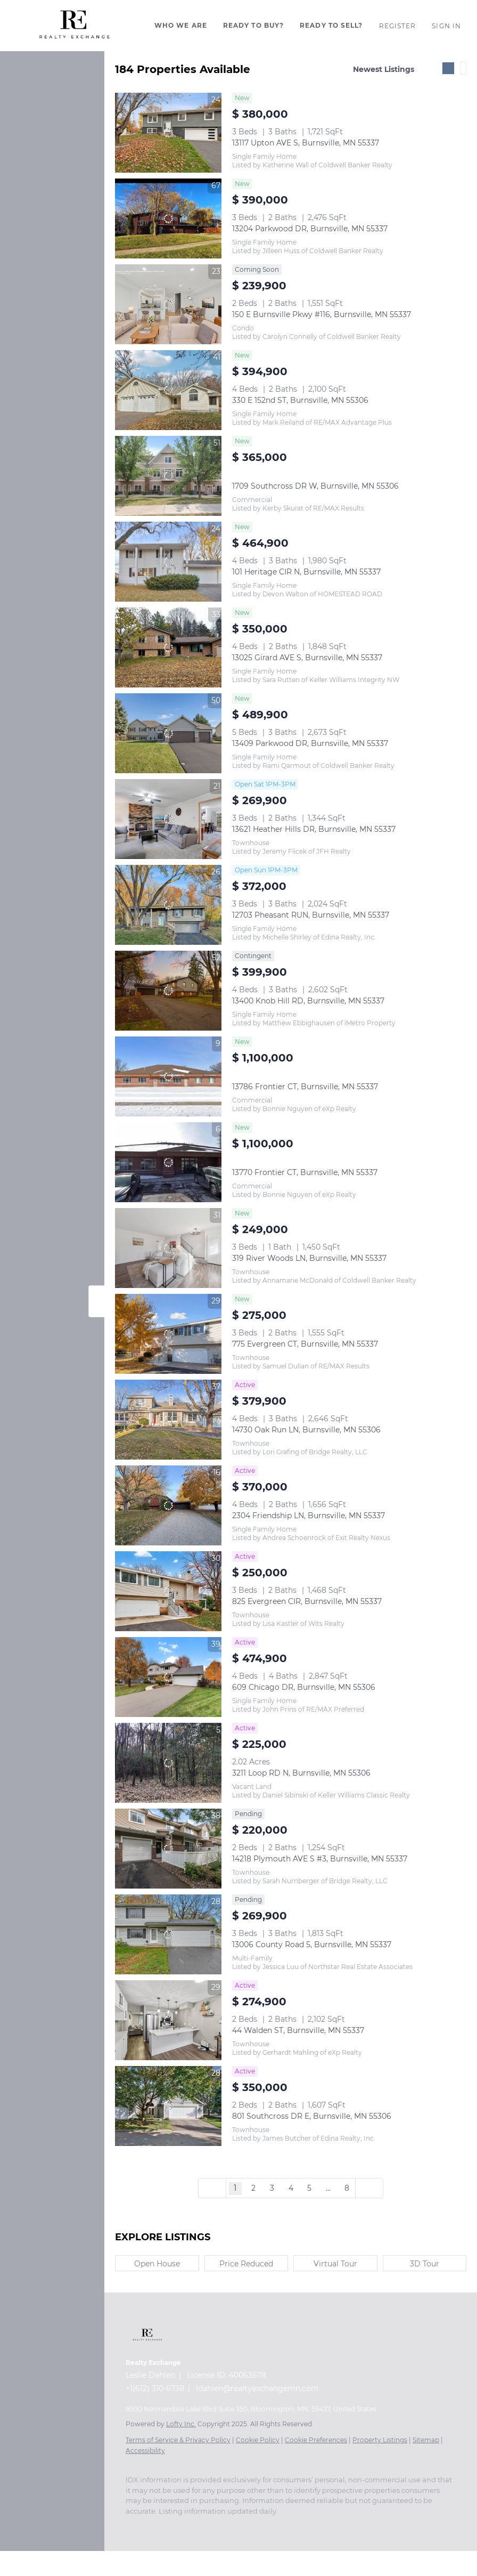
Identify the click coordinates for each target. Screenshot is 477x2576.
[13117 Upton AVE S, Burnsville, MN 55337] (168, 133)
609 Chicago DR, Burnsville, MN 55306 (303, 1687)
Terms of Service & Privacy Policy (178, 2440)
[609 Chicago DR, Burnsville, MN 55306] (168, 1677)
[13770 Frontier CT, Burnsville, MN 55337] (168, 1162)
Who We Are (180, 25)
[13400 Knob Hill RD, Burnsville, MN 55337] (168, 991)
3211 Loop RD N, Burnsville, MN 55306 (301, 1773)
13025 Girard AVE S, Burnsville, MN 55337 (307, 657)
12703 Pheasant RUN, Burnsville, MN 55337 (310, 915)
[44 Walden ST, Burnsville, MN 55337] (168, 2020)
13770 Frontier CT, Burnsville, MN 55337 (304, 1172)
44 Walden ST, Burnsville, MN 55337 (298, 2030)
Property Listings (379, 2440)
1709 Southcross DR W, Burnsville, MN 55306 (315, 486)
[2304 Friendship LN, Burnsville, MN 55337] (168, 1505)
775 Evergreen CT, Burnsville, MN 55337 (305, 1344)
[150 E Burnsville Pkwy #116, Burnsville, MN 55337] (168, 304)
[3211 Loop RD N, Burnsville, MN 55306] (168, 1763)
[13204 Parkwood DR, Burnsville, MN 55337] (168, 218)
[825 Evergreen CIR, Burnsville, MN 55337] (168, 1591)
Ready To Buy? (253, 25)
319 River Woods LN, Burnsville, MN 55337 (309, 1258)
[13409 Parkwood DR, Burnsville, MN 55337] (168, 733)
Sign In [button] (446, 26)
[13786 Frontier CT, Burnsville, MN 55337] (168, 1076)
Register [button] (397, 26)
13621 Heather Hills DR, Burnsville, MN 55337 (314, 829)
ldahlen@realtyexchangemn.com (257, 2388)
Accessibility (145, 2451)
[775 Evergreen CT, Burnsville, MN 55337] (168, 1334)
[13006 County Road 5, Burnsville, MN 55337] (168, 1934)
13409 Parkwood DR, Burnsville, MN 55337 (310, 743)
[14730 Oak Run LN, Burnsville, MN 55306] (168, 1420)
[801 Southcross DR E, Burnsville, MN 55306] (168, 2106)
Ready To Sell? (331, 25)
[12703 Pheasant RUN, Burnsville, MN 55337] (168, 905)
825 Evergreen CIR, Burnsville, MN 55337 (307, 1601)
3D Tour (424, 2264)
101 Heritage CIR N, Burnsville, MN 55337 (306, 572)
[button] (74, 25)
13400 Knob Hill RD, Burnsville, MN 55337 (308, 1001)
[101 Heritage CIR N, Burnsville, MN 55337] (168, 562)
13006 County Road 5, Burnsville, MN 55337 (311, 1944)
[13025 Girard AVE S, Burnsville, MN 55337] (168, 647)
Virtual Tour (335, 2264)
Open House (157, 2264)
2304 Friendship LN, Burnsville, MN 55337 (308, 1515)
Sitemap (426, 2440)
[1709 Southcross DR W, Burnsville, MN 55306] (168, 476)
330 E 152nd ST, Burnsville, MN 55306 (300, 400)
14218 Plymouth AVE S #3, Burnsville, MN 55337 (319, 1859)
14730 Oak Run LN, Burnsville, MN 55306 (306, 1430)
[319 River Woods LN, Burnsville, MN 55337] (168, 1248)
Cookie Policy (257, 2440)
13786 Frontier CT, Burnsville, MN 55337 (305, 1086)
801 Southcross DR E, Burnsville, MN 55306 (311, 2116)
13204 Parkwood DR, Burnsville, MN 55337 (310, 228)
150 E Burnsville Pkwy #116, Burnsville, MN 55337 (321, 314)
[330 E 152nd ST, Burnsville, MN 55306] (168, 390)
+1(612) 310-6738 (155, 2388)
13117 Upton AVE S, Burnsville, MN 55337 (305, 143)
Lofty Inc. (181, 2424)
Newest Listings (383, 69)
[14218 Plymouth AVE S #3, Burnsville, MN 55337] (168, 1849)
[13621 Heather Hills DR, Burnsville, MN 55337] (168, 819)
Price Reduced (246, 2264)
